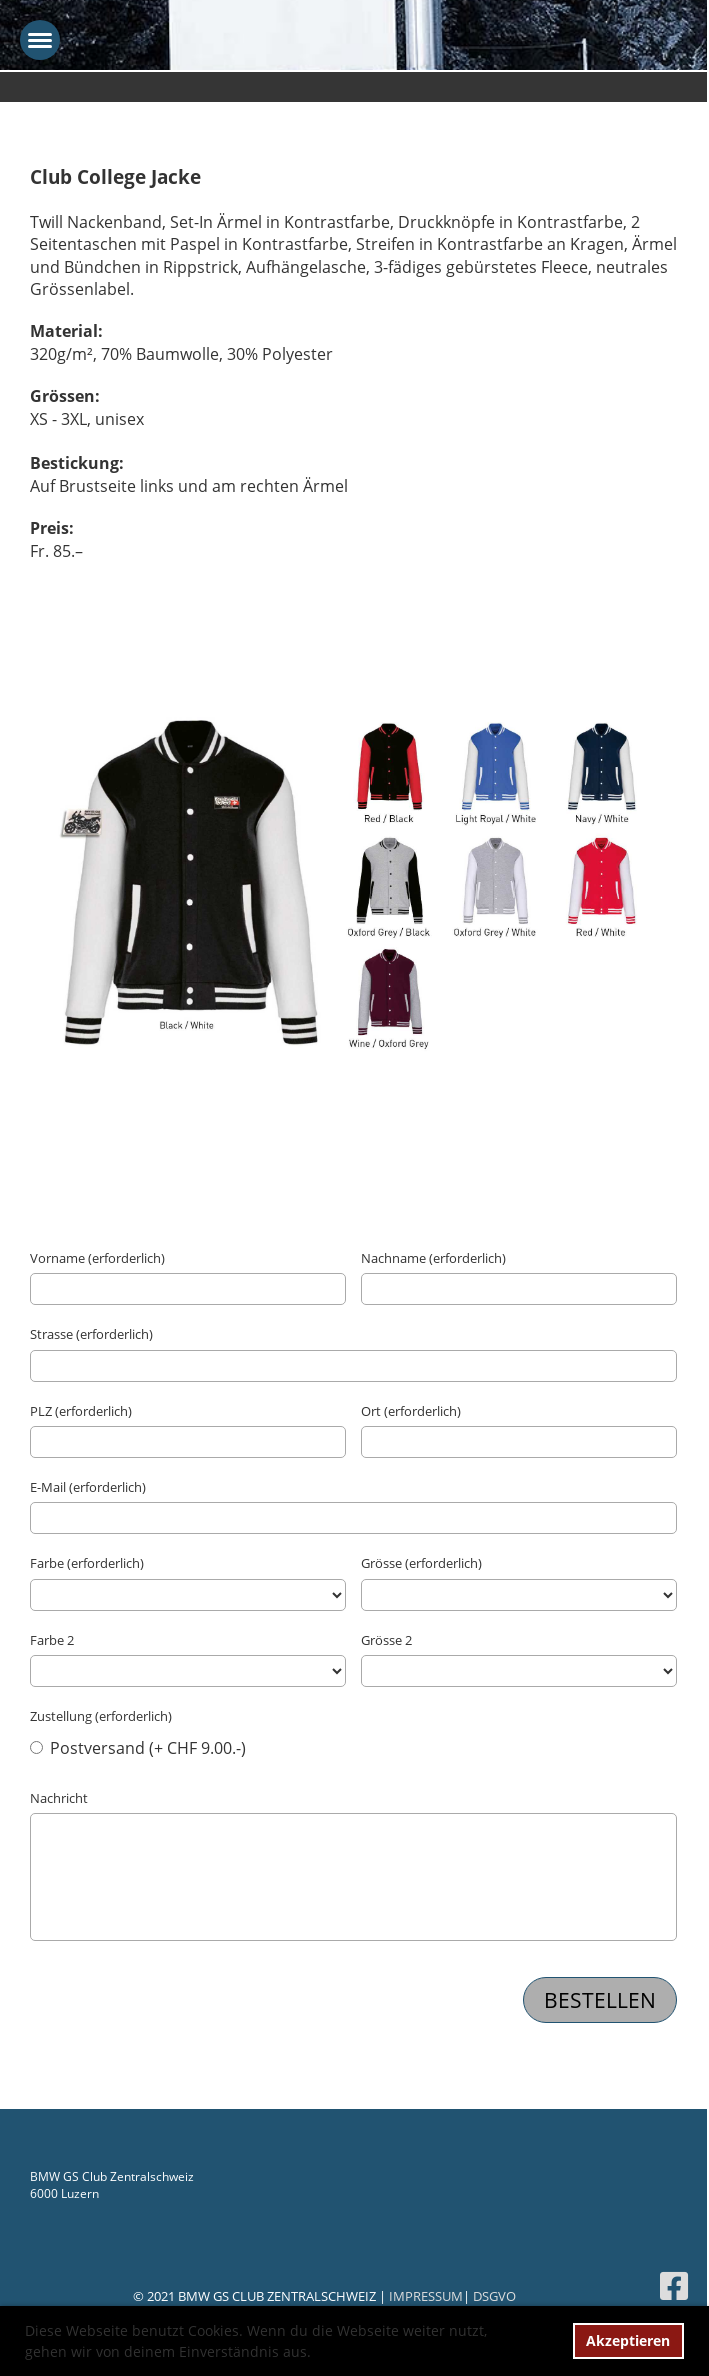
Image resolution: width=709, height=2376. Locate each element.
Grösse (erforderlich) (421, 1563)
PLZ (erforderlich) (81, 1411)
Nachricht (59, 1798)
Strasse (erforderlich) (91, 1334)
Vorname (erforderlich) (97, 1258)
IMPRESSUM (426, 2296)
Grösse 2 (386, 1640)
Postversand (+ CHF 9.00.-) (138, 1748)
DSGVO (494, 2296)
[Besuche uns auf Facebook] (674, 2285)
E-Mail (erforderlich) (88, 1487)
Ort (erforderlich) (411, 1411)
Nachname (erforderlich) (433, 1258)
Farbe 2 (52, 1640)
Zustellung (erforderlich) (101, 1716)
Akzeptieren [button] (628, 2340)
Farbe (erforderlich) (87, 1563)
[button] (318, 2354)
